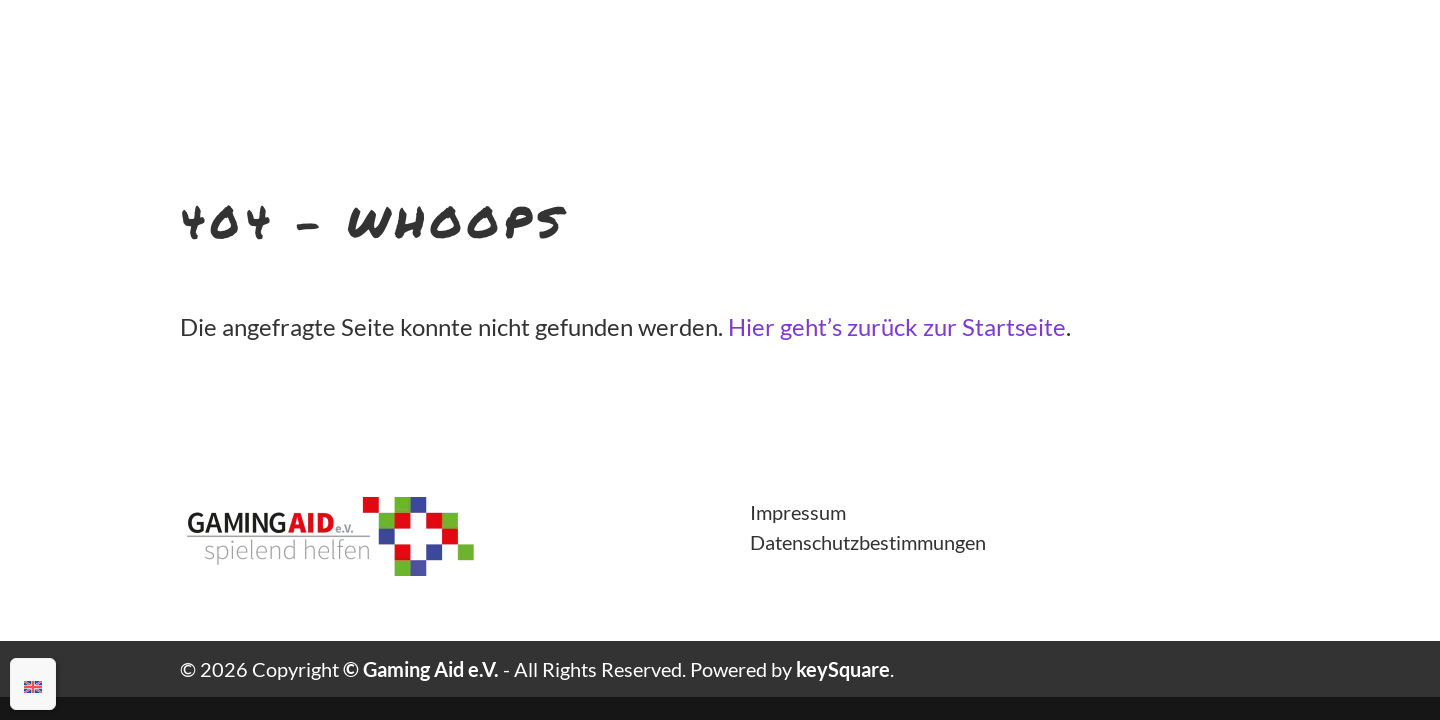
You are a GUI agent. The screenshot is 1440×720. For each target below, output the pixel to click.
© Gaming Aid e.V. (421, 669)
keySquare (843, 669)
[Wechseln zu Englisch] (33, 684)
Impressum (798, 512)
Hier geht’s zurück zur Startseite (897, 326)
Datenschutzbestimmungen (868, 542)
